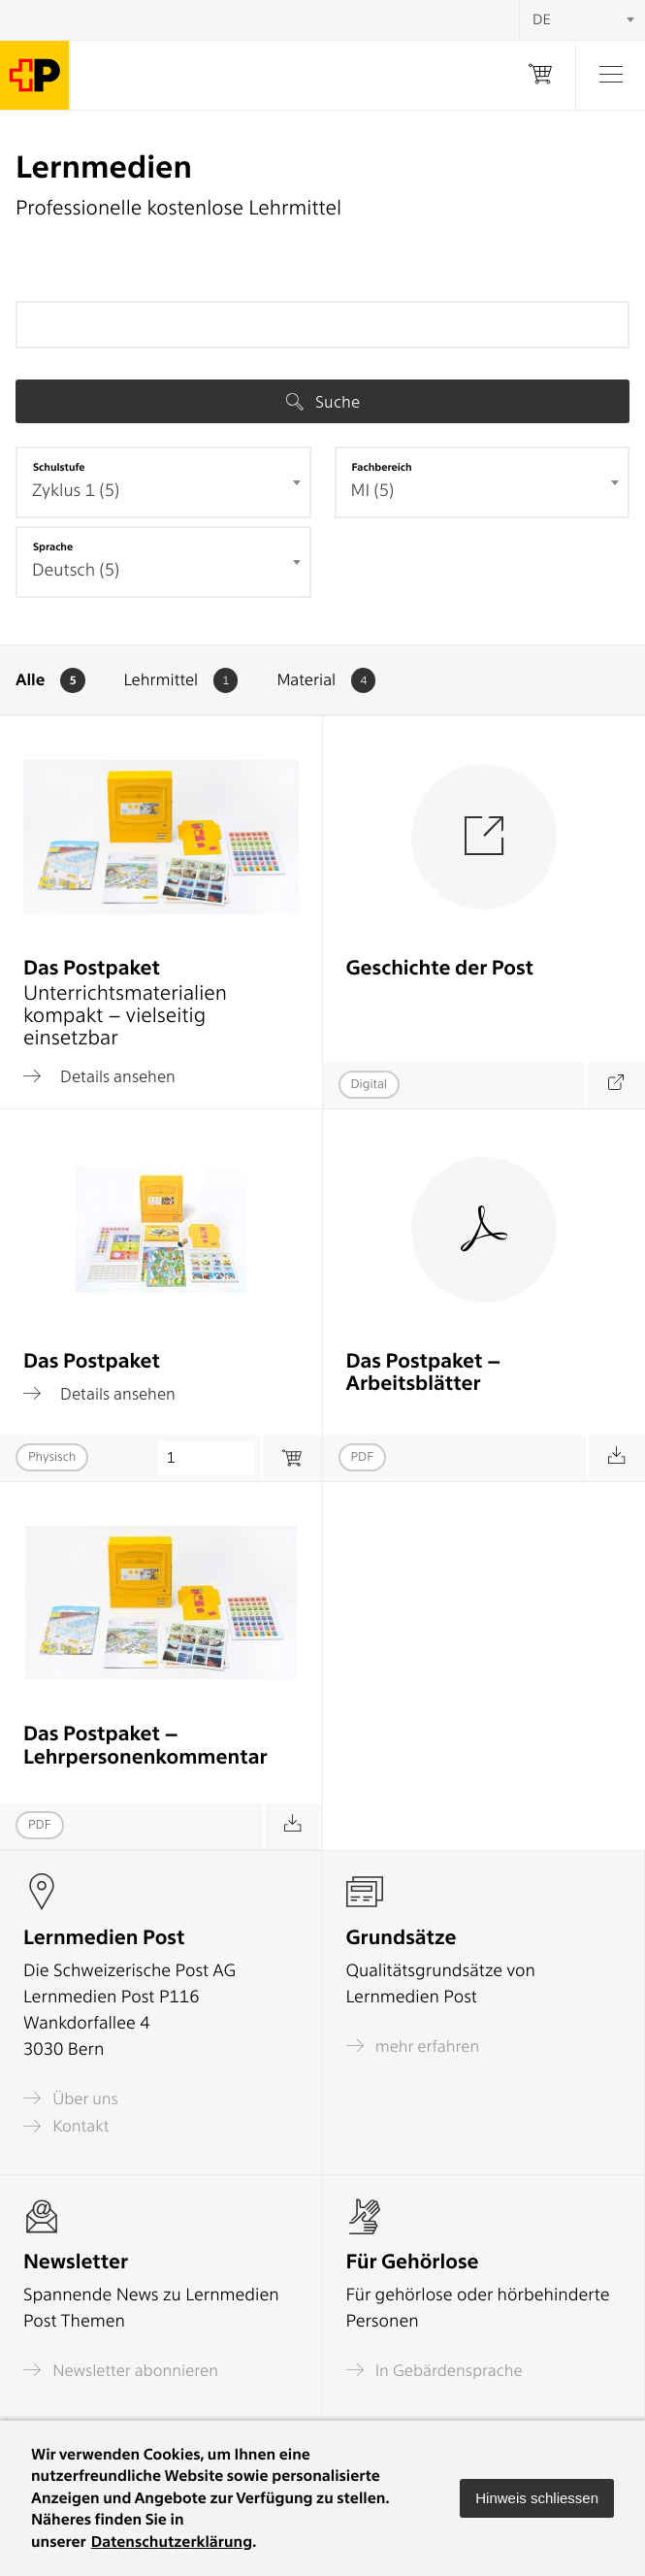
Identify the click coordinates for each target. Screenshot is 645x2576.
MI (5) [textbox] (373, 490)
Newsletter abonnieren (120, 2370)
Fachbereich (382, 467)
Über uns (70, 2098)
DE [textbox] (541, 19)
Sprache (53, 546)
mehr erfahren (413, 2045)
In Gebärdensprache (434, 2370)
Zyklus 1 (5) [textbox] (75, 490)
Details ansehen (99, 1076)
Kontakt (66, 2126)
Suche (323, 402)
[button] (537, 2498)
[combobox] (163, 482)
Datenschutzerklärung (172, 2541)
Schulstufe (59, 467)
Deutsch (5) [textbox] (75, 570)
